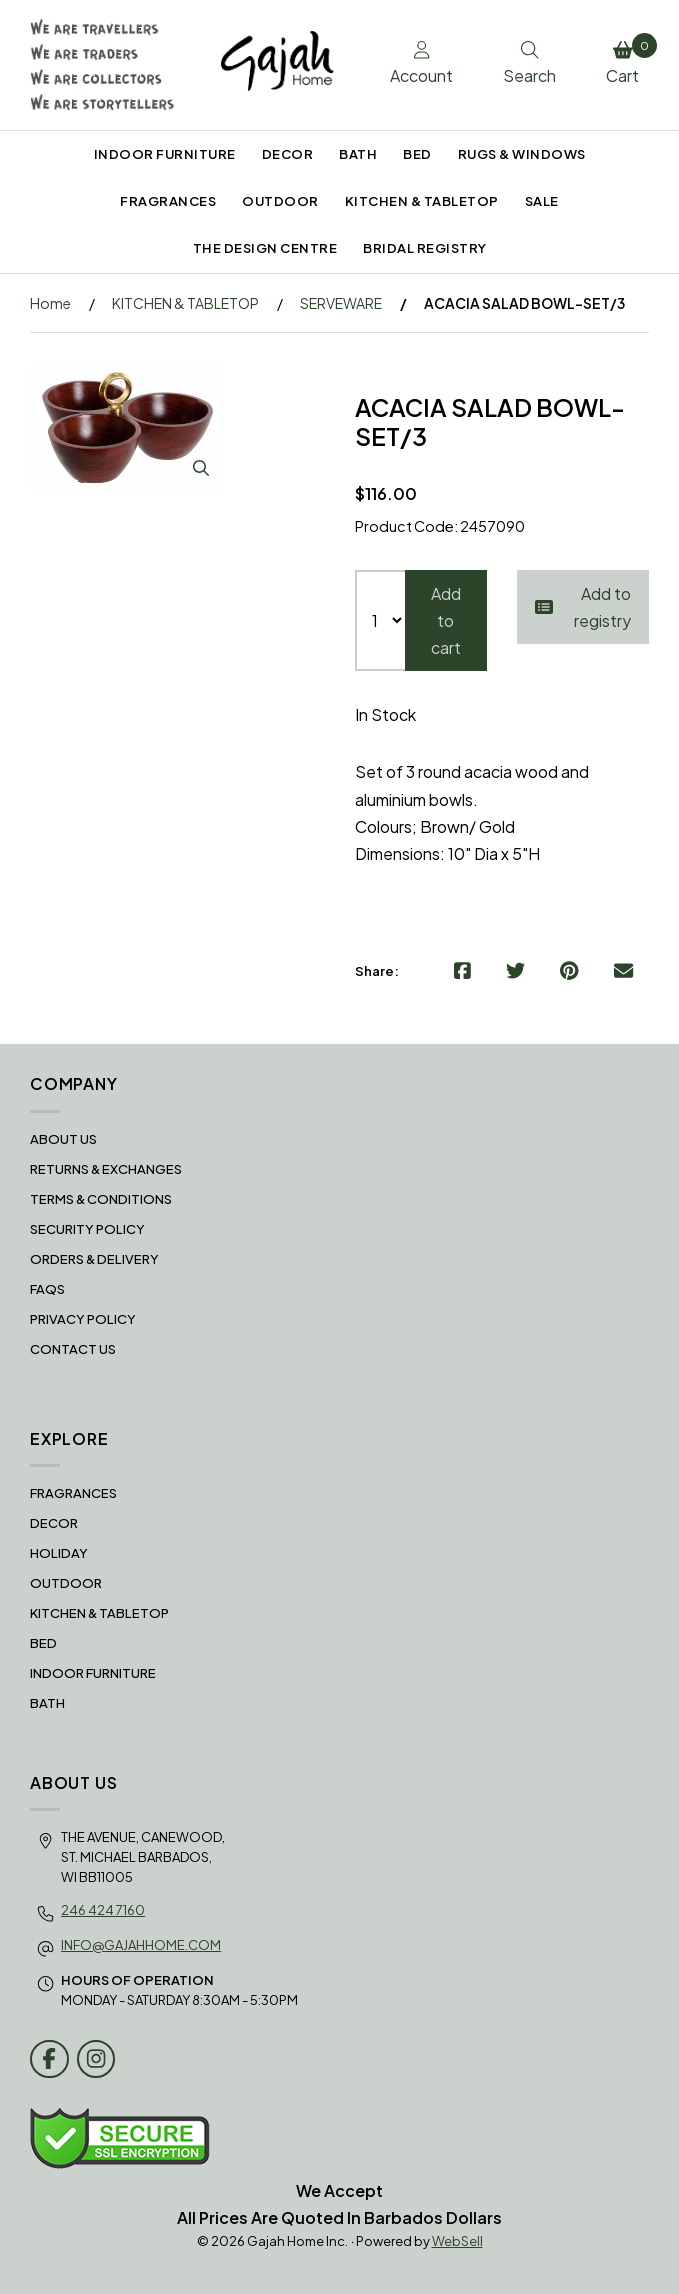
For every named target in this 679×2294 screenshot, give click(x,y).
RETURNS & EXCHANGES (106, 1169)
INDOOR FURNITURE (165, 154)
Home (50, 303)
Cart (627, 60)
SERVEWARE (341, 303)
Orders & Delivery (94, 1259)
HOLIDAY (59, 1553)
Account (421, 64)
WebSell (457, 2241)
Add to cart (446, 620)
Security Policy (87, 1229)
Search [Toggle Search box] (529, 64)
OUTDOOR (280, 201)
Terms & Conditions (101, 1199)
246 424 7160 (103, 1910)
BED (417, 154)
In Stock (385, 714)
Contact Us (73, 1349)
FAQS (47, 1289)
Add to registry (583, 607)
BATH (358, 154)
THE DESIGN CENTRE (265, 248)
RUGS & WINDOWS (522, 154)
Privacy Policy (83, 1319)
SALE (542, 201)
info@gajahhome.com (141, 1945)
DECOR (288, 154)
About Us (63, 1139)
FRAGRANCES (168, 201)
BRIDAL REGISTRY (425, 248)
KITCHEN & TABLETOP (422, 201)
